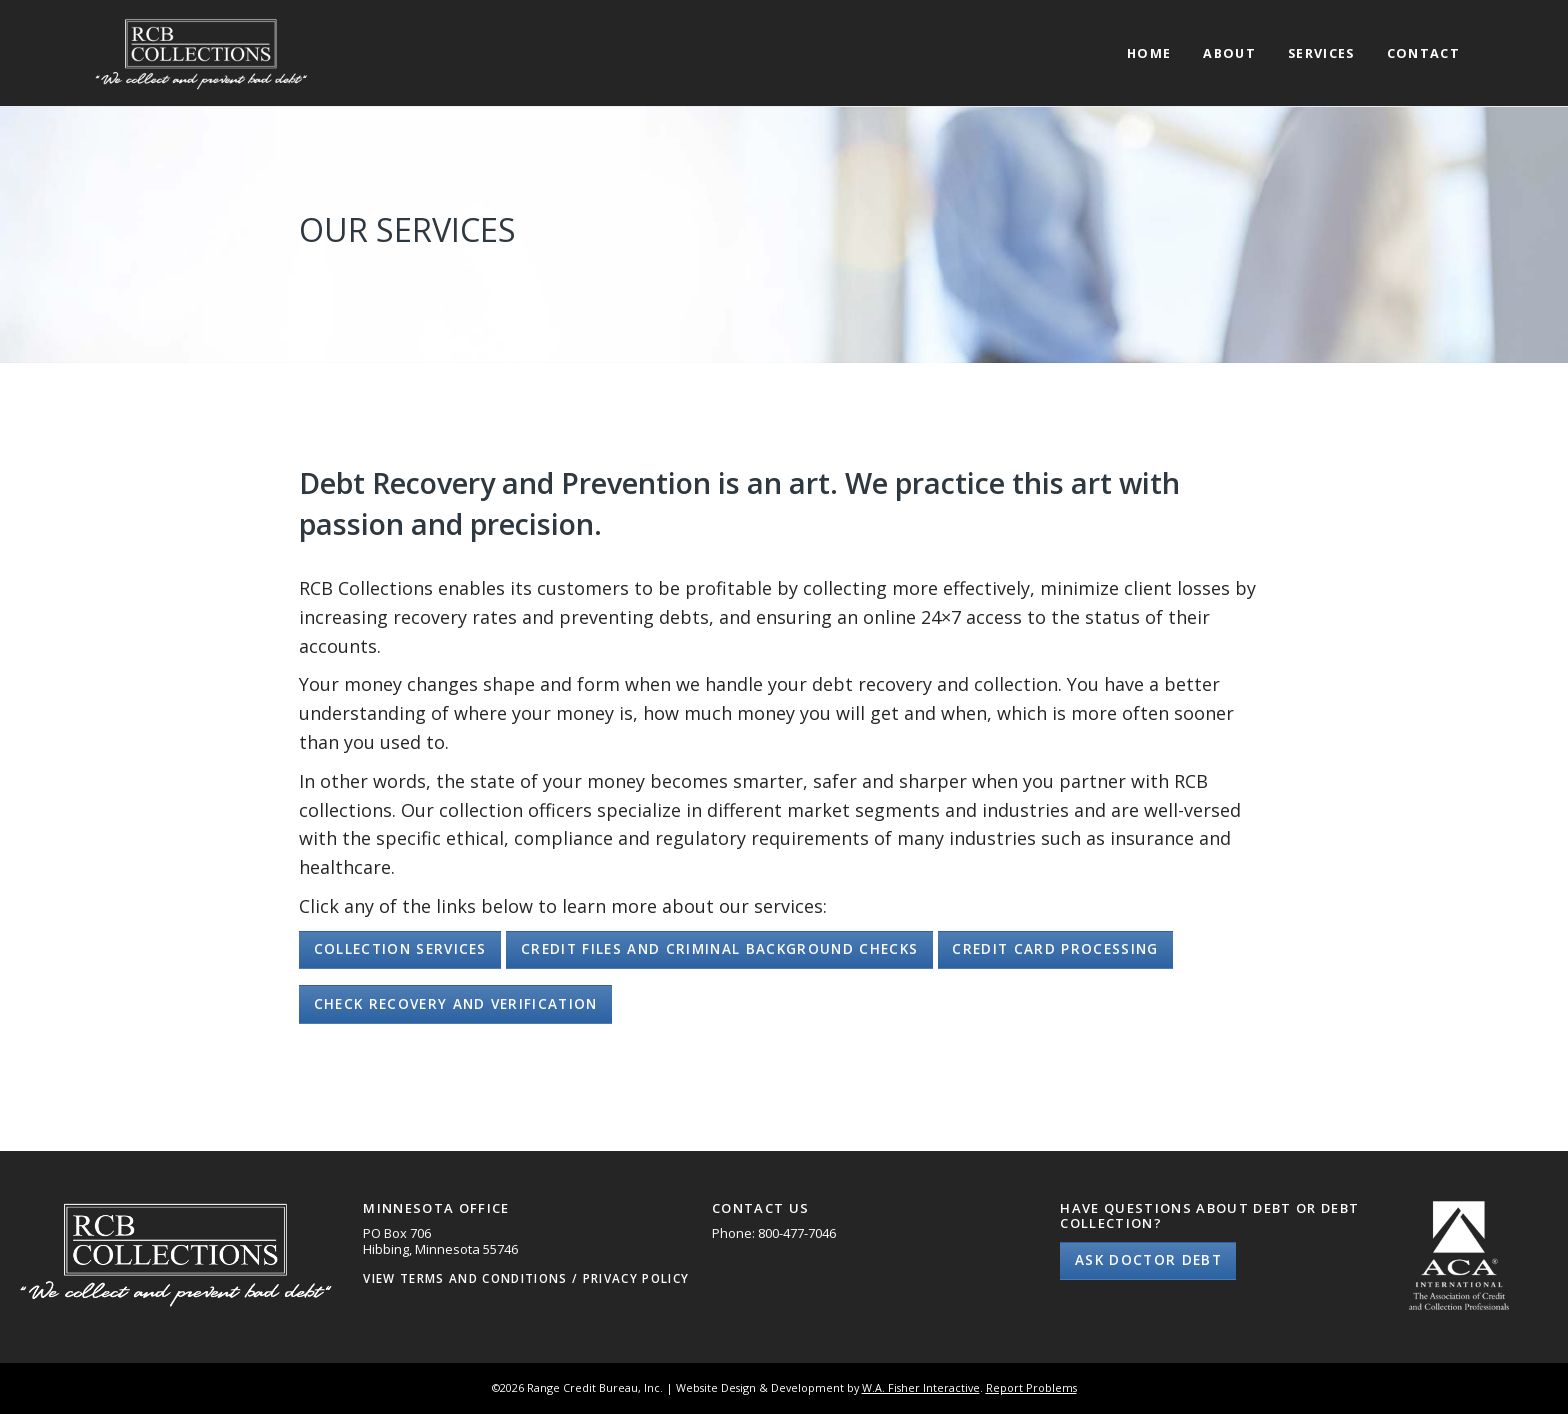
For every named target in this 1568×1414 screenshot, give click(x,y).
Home (1149, 55)
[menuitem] (1149, 36)
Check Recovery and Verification (456, 1004)
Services (1321, 55)
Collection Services (400, 949)
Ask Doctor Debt (1148, 1260)
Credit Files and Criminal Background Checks (719, 949)
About (1229, 55)
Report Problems (1031, 1387)
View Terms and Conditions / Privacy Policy (526, 1278)
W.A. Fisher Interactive (921, 1387)
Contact (1423, 55)
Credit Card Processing (1055, 949)
